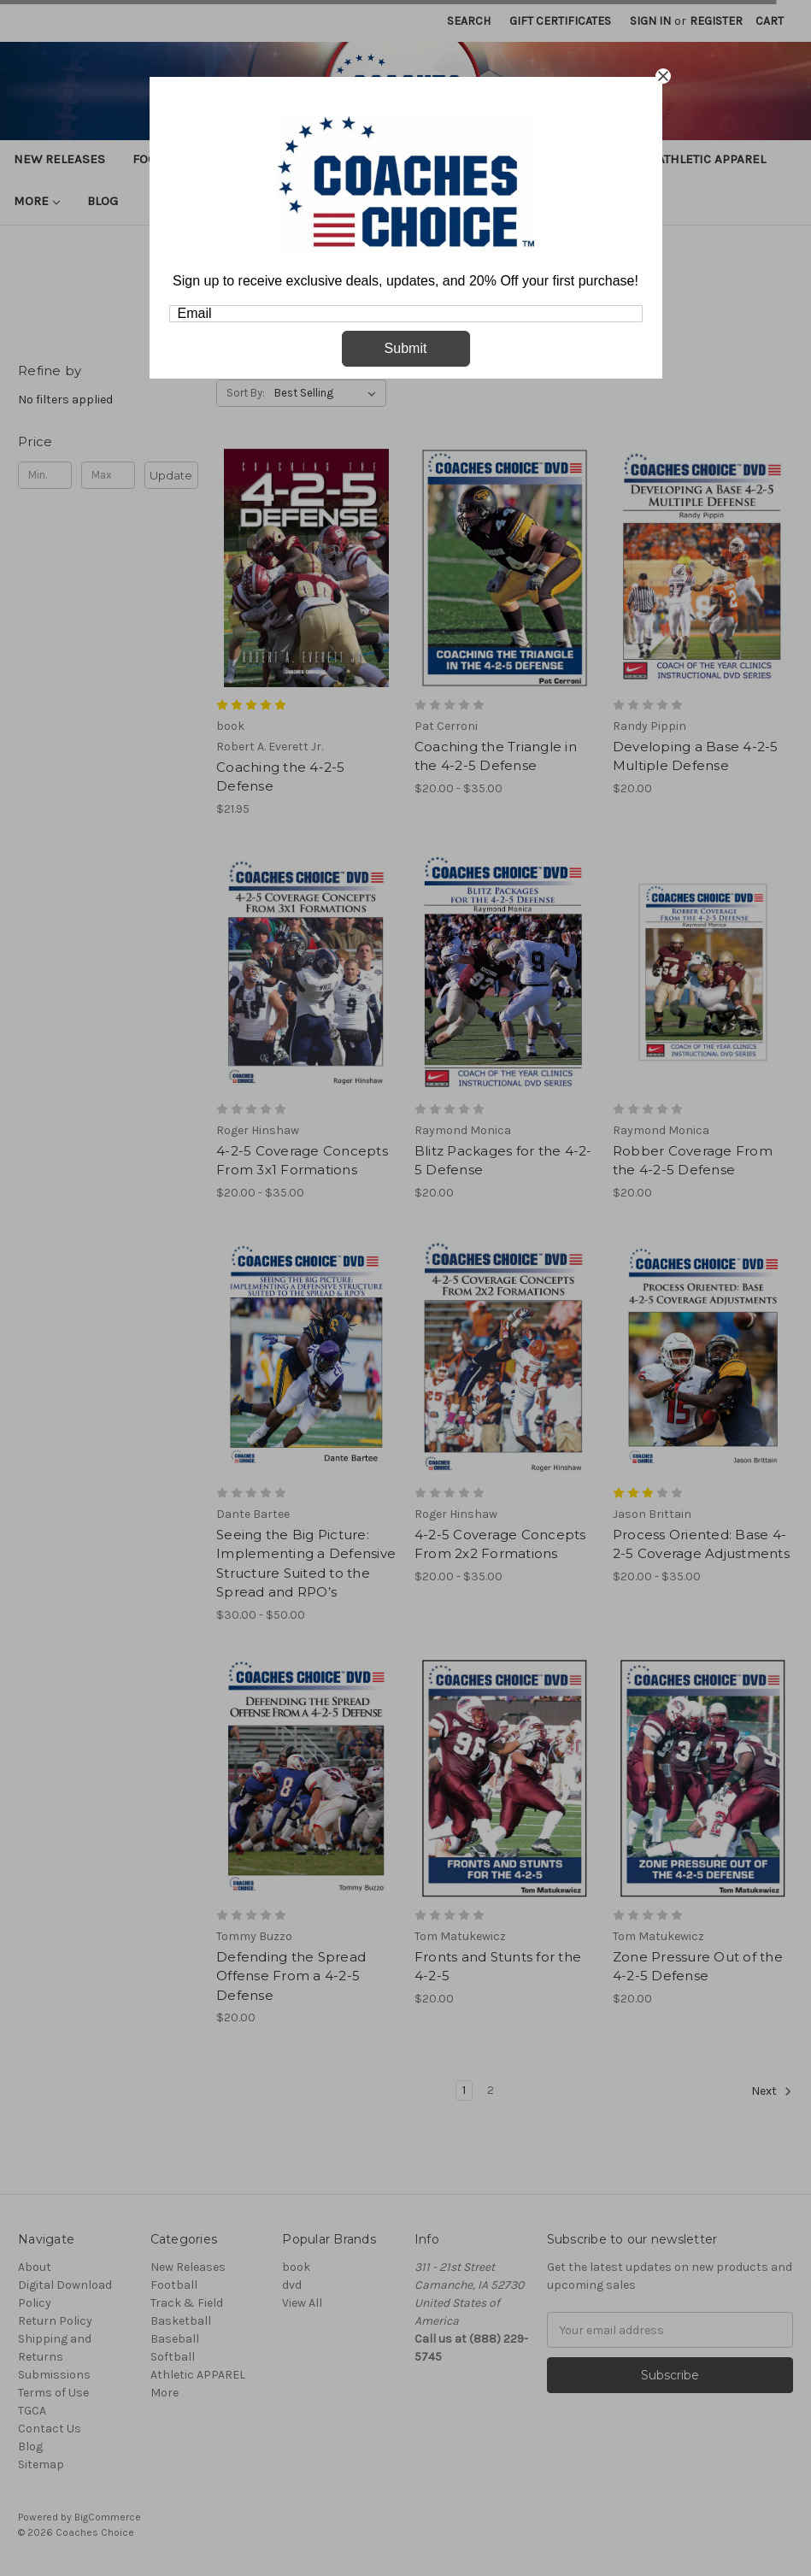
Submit (406, 348)
